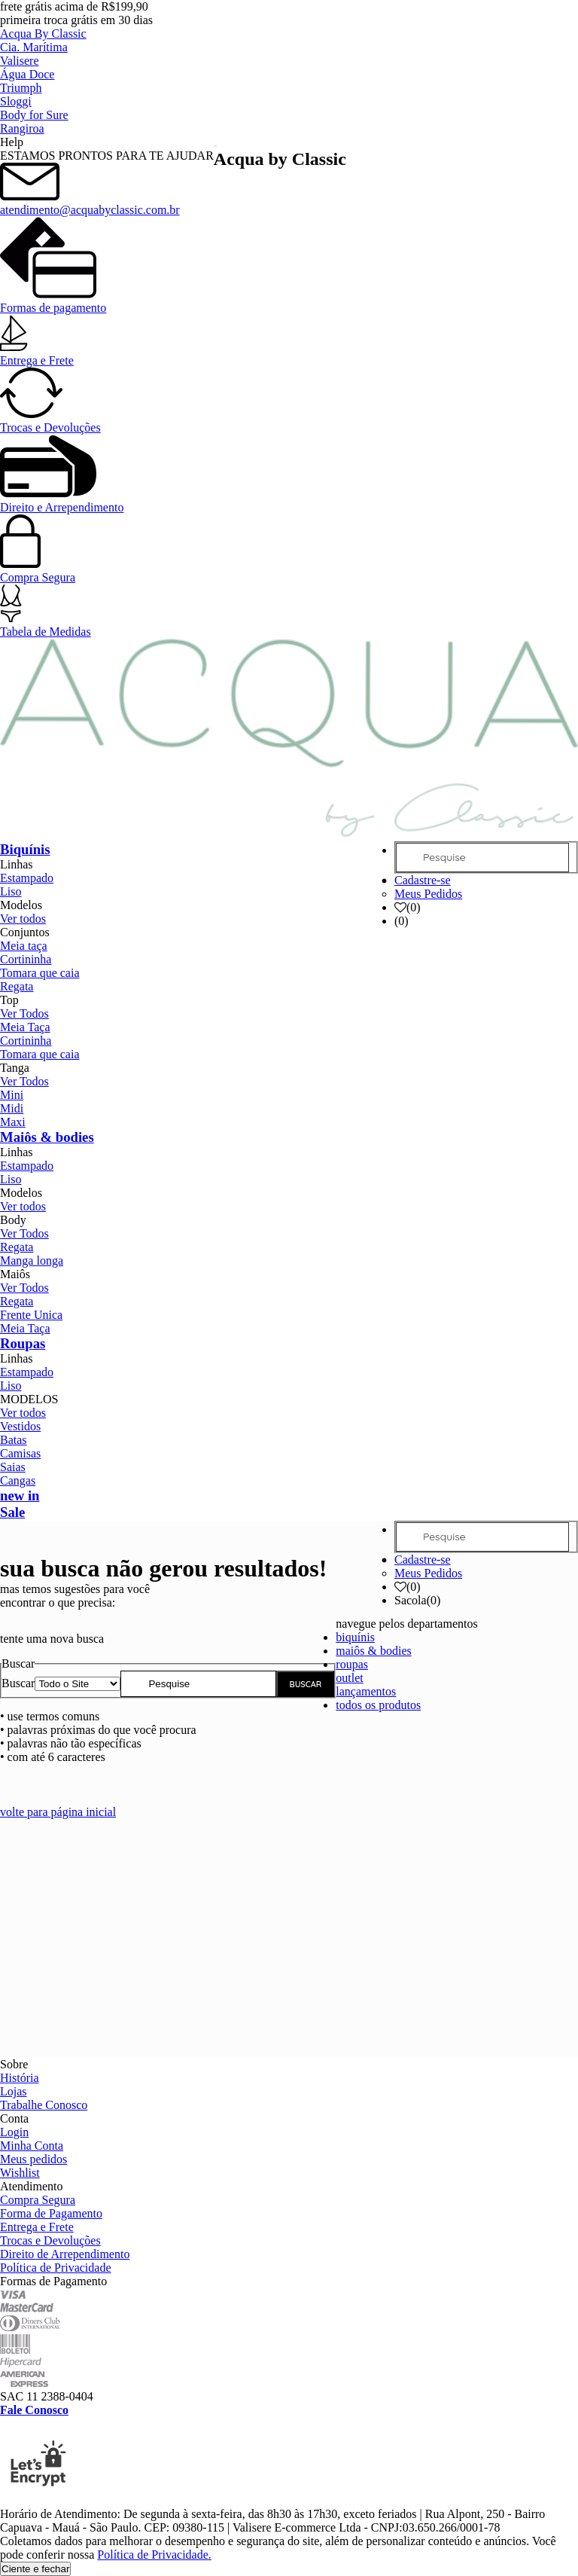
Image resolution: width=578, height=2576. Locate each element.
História (19, 2077)
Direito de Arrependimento (64, 2254)
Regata (16, 986)
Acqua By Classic (43, 33)
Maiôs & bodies (47, 1137)
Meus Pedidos (428, 893)
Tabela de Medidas (45, 625)
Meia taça (23, 945)
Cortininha (25, 959)
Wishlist (20, 2172)
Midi (11, 1108)
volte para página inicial (58, 1811)
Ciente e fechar (35, 2568)
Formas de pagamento (53, 301)
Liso (10, 891)
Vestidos (20, 1426)
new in (19, 1495)
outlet (349, 1677)
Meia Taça (25, 1027)
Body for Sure (34, 114)
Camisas (20, 1453)
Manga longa (31, 1260)
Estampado (26, 877)
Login (14, 2132)
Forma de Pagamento (51, 2213)
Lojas (13, 2091)
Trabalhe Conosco (43, 2104)
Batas (13, 1439)
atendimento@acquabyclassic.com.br (90, 203)
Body (13, 1219)
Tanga (14, 1067)
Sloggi (16, 101)
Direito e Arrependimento (61, 500)
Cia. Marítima (34, 47)
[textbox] (198, 1684)
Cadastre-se (422, 880)
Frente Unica (31, 1314)
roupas (352, 1664)
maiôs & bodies (373, 1650)
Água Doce (27, 74)
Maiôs (15, 1274)
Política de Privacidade (55, 2267)
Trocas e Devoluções (50, 420)
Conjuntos (25, 932)
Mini (11, 1094)
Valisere (19, 60)
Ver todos (23, 918)
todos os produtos (378, 1705)
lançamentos (366, 1691)
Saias (13, 1466)
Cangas (17, 1480)
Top (9, 999)
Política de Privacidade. (154, 2554)
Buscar (18, 1683)
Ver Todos (24, 1013)
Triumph (20, 87)
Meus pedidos (33, 2159)
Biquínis (25, 849)
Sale (12, 1512)
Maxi (13, 1122)
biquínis (355, 1637)
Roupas (22, 1343)
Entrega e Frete (37, 353)
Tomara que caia (39, 972)
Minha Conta (31, 2145)
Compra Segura (37, 570)
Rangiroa (22, 128)
